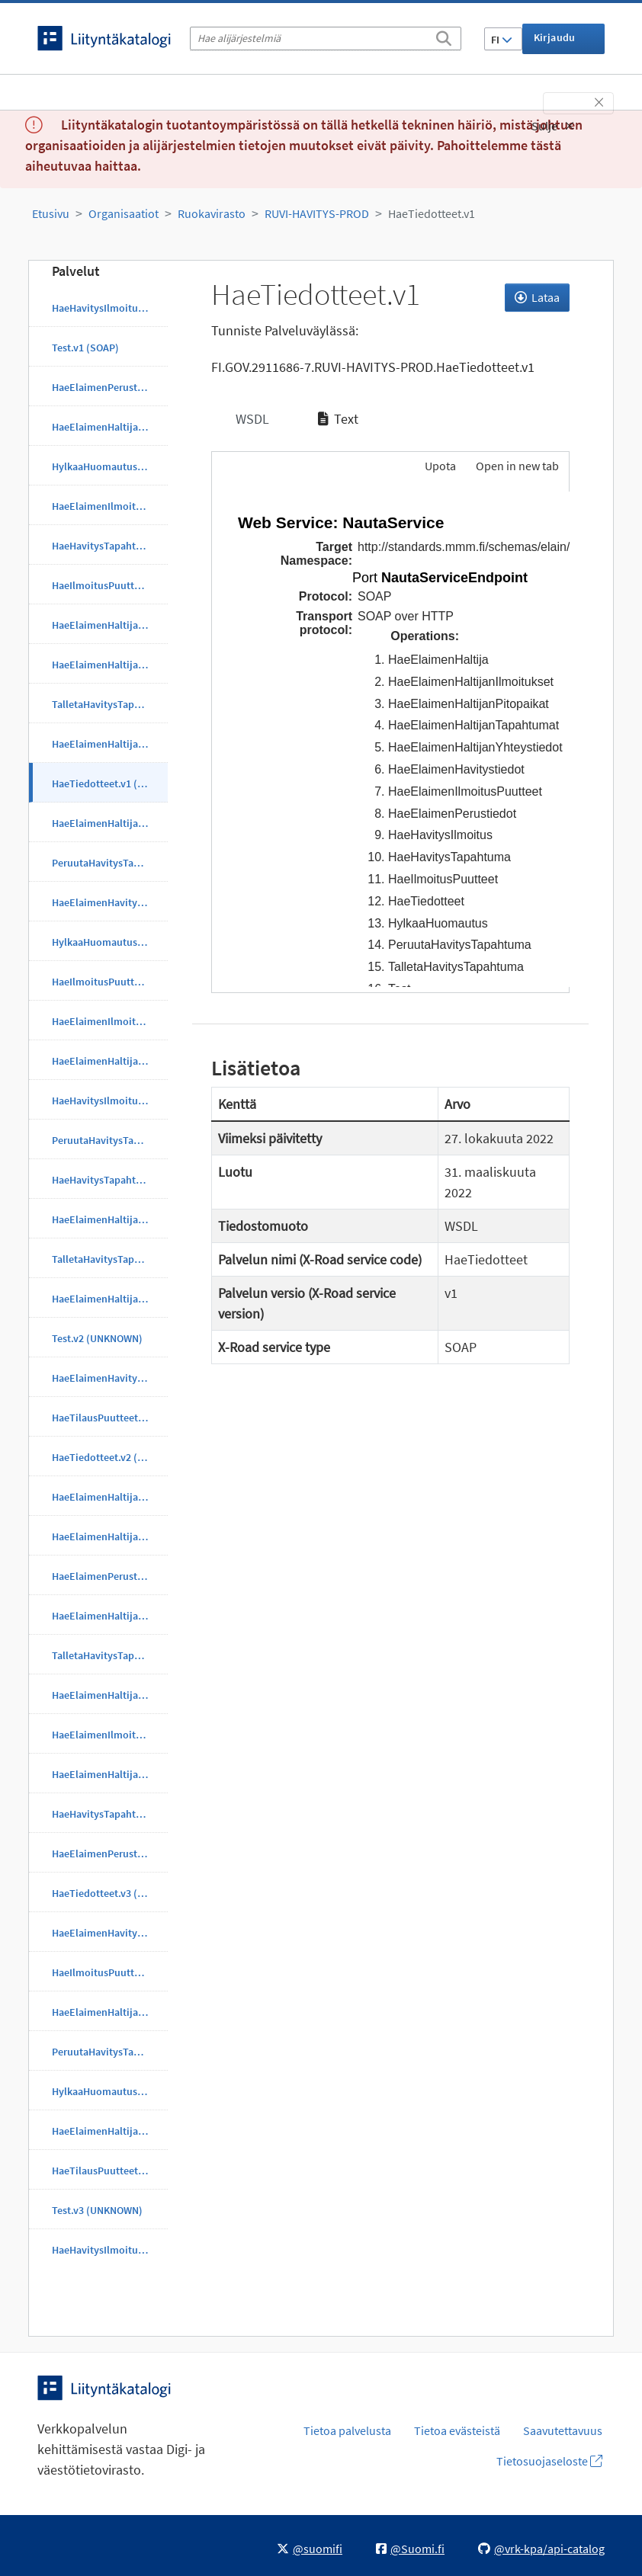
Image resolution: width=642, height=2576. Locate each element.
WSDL (251, 419)
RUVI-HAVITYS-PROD (317, 213)
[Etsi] (444, 35)
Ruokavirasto (212, 213)
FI (501, 39)
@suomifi (309, 2548)
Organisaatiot (123, 213)
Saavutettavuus (562, 2430)
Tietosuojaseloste (549, 2461)
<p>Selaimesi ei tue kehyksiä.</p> (391, 739)
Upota (439, 465)
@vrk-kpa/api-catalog (541, 2548)
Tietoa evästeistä (457, 2430)
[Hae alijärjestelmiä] (325, 38)
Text (338, 419)
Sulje (552, 125)
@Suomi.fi (410, 2548)
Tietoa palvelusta (347, 2430)
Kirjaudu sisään (555, 42)
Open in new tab (517, 465)
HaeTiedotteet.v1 (431, 213)
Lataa (537, 297)
